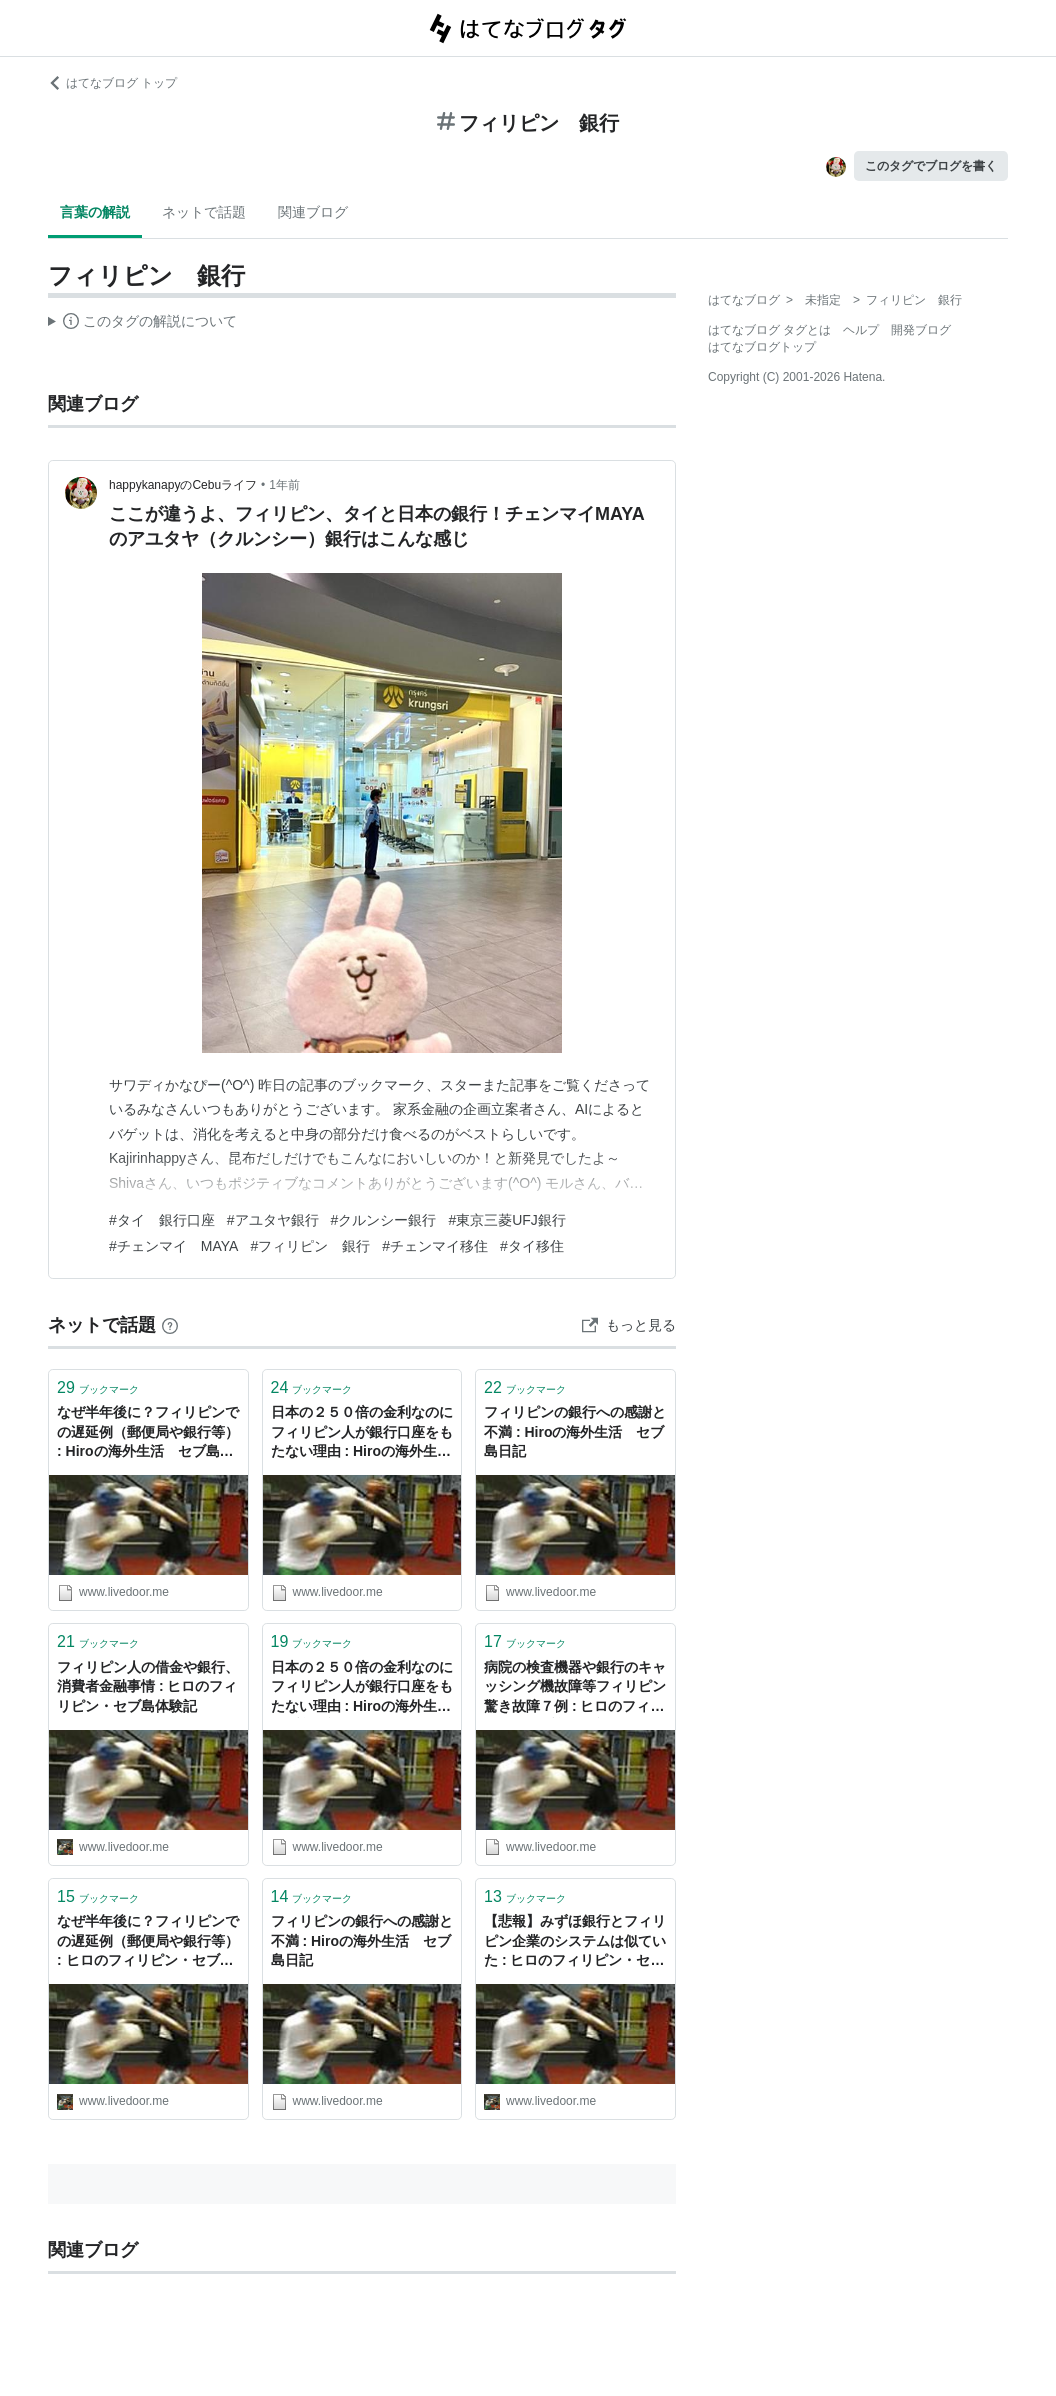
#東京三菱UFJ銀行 (506, 1220)
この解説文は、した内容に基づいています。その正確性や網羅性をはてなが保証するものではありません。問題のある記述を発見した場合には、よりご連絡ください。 (142, 324)
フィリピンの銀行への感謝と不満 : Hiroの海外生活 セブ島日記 (575, 1431)
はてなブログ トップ (112, 83)
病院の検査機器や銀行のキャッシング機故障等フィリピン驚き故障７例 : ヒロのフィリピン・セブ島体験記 (575, 1688)
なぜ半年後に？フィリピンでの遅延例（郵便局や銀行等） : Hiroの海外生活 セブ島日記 (148, 1433)
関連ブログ (313, 212)
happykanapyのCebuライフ (183, 485)
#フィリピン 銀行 (310, 1246)
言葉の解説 (95, 212)
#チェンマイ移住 (435, 1246)
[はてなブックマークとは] (170, 1325)
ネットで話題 (204, 212)
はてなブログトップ (762, 347)
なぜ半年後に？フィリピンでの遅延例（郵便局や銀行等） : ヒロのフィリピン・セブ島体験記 (148, 1942)
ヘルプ (861, 330)
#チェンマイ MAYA (173, 1246)
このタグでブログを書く (931, 166)
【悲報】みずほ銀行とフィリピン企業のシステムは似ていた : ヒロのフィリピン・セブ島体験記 (575, 1942)
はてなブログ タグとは (769, 330)
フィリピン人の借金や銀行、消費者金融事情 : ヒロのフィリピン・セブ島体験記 (148, 1686)
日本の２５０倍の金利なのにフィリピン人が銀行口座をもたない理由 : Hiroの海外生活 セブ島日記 (362, 1433)
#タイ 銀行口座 (162, 1220)
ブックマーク (98, 1387)
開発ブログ (921, 330)
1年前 (284, 485)
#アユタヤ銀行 (273, 1220)
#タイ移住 (532, 1246)
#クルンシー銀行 (384, 1220)
